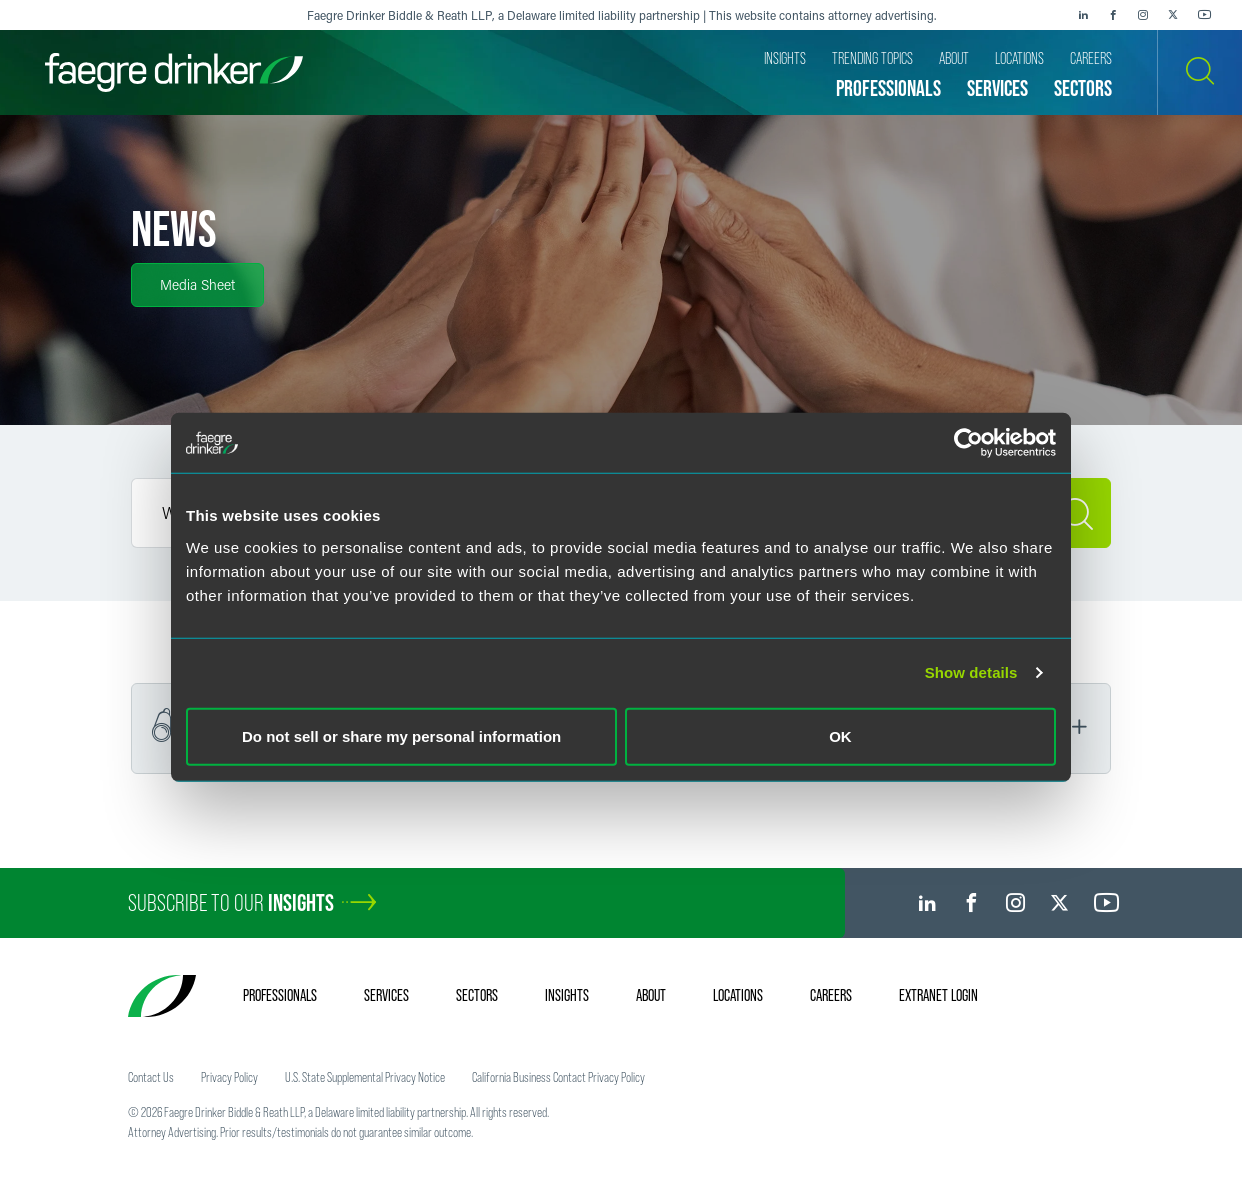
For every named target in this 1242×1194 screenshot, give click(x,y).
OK (840, 735)
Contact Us (151, 1077)
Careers (831, 995)
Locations (738, 995)
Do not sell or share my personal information (401, 735)
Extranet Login (938, 995)
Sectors (477, 995)
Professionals (280, 995)
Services (386, 995)
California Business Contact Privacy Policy (558, 1077)
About (651, 995)
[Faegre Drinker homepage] (174, 72)
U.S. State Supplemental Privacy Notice (365, 1077)
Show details (971, 672)
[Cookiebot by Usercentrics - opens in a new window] (968, 443)
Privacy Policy (229, 1077)
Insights (567, 995)
